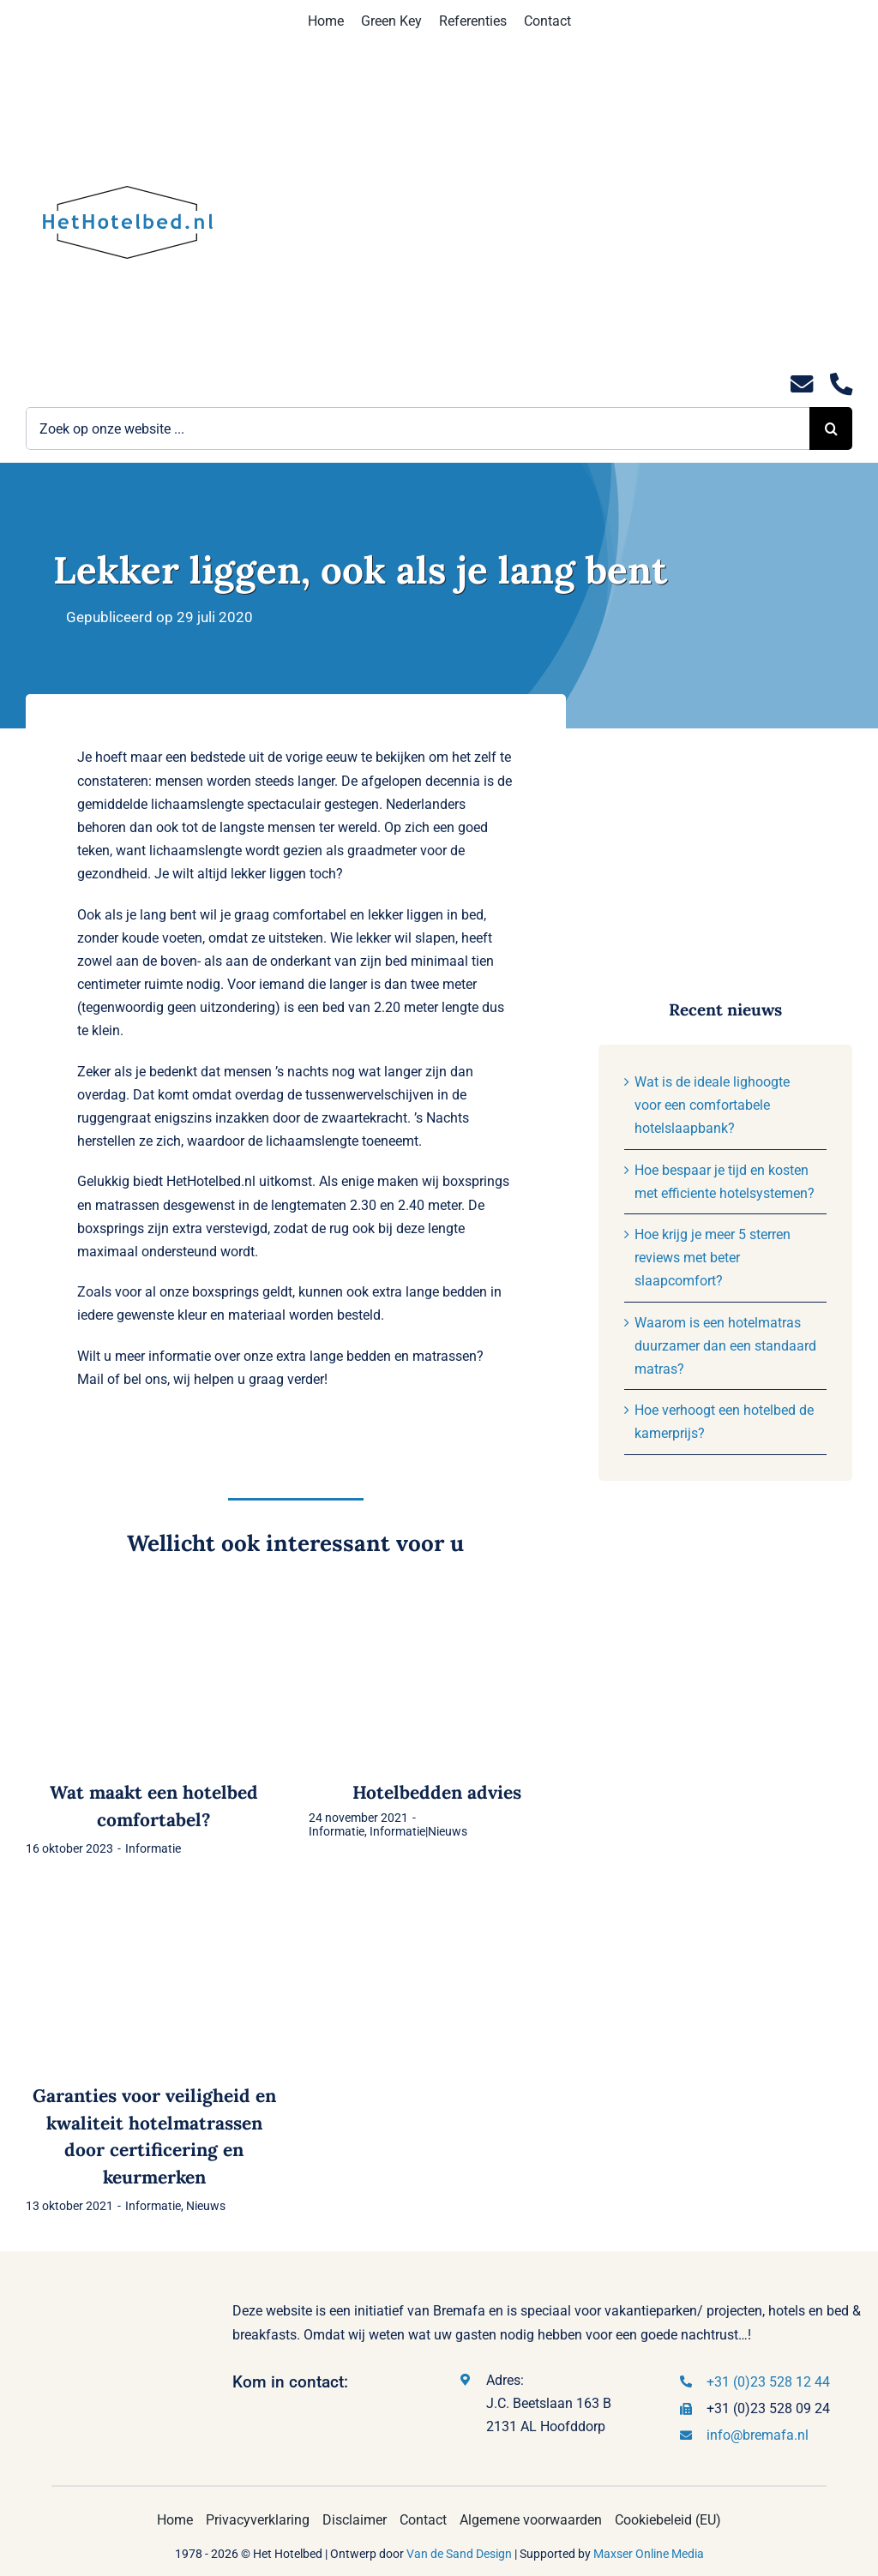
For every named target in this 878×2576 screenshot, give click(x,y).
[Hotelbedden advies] (437, 1599)
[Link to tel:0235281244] (841, 384)
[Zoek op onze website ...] (417, 428)
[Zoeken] (830, 428)
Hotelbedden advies (436, 1792)
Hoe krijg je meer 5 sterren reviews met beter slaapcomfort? (712, 1257)
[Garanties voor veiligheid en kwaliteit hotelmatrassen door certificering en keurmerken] (154, 1901)
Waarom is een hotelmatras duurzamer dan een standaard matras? (725, 1346)
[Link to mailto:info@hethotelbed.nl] (802, 384)
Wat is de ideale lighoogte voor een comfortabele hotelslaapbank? (712, 1105)
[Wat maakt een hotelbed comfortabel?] (154, 1599)
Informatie (153, 1848)
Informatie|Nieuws (418, 1831)
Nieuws (206, 2206)
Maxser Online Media (648, 2554)
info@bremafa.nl (758, 2435)
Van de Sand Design (459, 2554)
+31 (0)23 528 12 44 (768, 2382)
